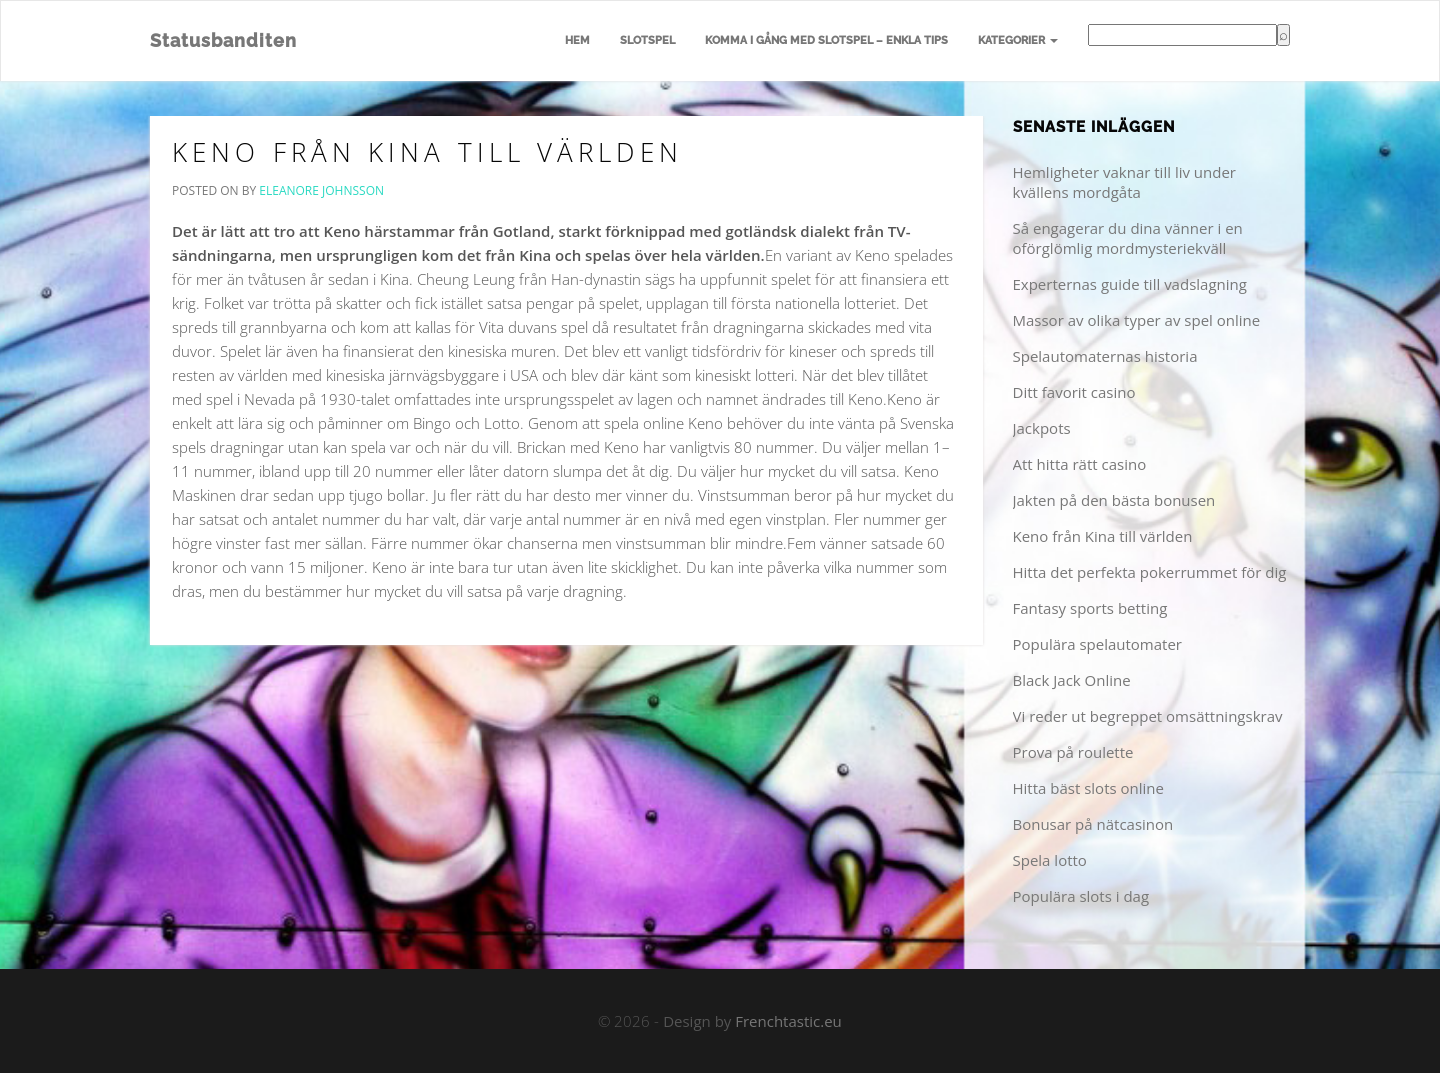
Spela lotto (1050, 860)
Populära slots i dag (1081, 896)
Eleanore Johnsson (321, 190)
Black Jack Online (1072, 680)
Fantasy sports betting (1090, 608)
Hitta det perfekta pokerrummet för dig (1150, 572)
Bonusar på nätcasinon (1093, 824)
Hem (577, 40)
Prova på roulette (1073, 752)
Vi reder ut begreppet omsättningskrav (1148, 716)
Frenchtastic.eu (788, 1021)
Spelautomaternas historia (1105, 356)
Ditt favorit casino (1074, 392)
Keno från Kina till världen (427, 152)
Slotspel (647, 40)
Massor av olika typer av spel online (1137, 320)
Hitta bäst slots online (1088, 788)
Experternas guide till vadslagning (1130, 284)
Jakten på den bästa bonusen (1114, 500)
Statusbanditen (223, 40)
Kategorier (1018, 40)
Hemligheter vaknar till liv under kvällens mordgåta (1124, 182)
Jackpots (1042, 428)
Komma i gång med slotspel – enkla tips (826, 40)
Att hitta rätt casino (1080, 464)
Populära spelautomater (1097, 644)
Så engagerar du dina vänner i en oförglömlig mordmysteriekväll (1128, 238)
